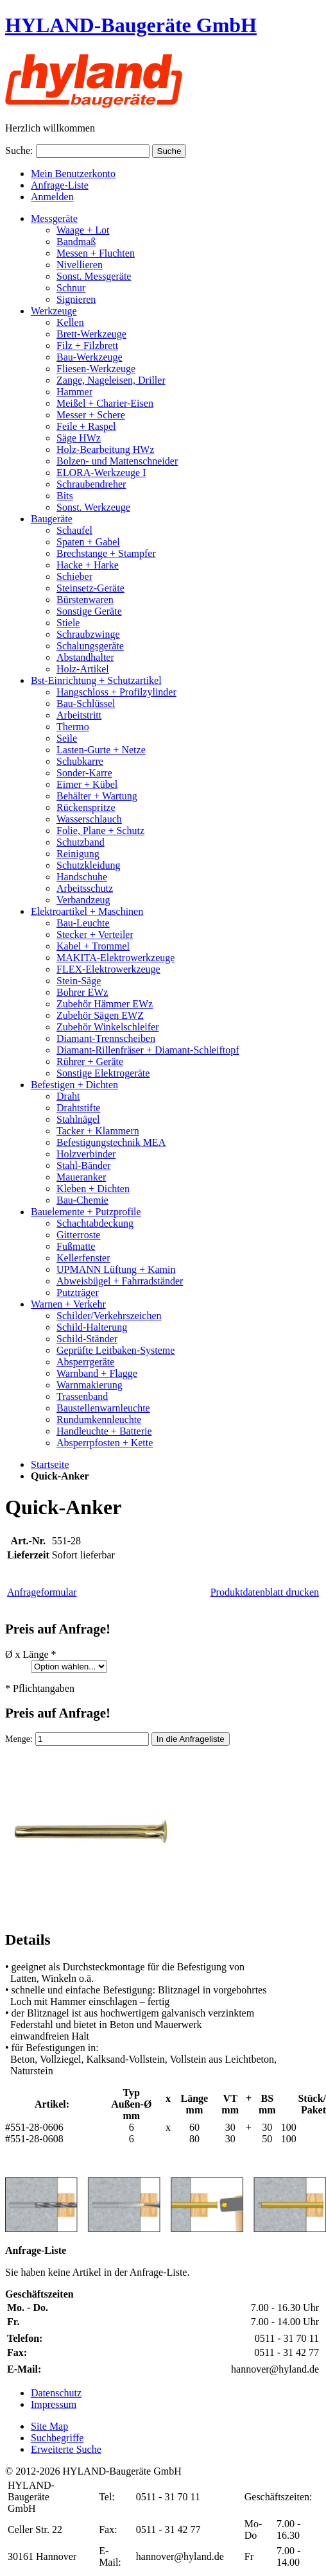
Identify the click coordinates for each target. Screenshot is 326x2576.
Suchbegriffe (57, 2437)
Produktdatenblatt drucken (264, 1592)
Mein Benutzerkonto (73, 173)
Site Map (49, 2426)
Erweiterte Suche (66, 2449)
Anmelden (52, 196)
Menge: (19, 1739)
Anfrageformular (41, 1592)
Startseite (50, 1464)
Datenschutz (56, 2392)
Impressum (53, 2404)
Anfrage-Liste (60, 185)
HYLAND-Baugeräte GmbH (131, 25)
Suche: (19, 150)
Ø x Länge (30, 1654)
